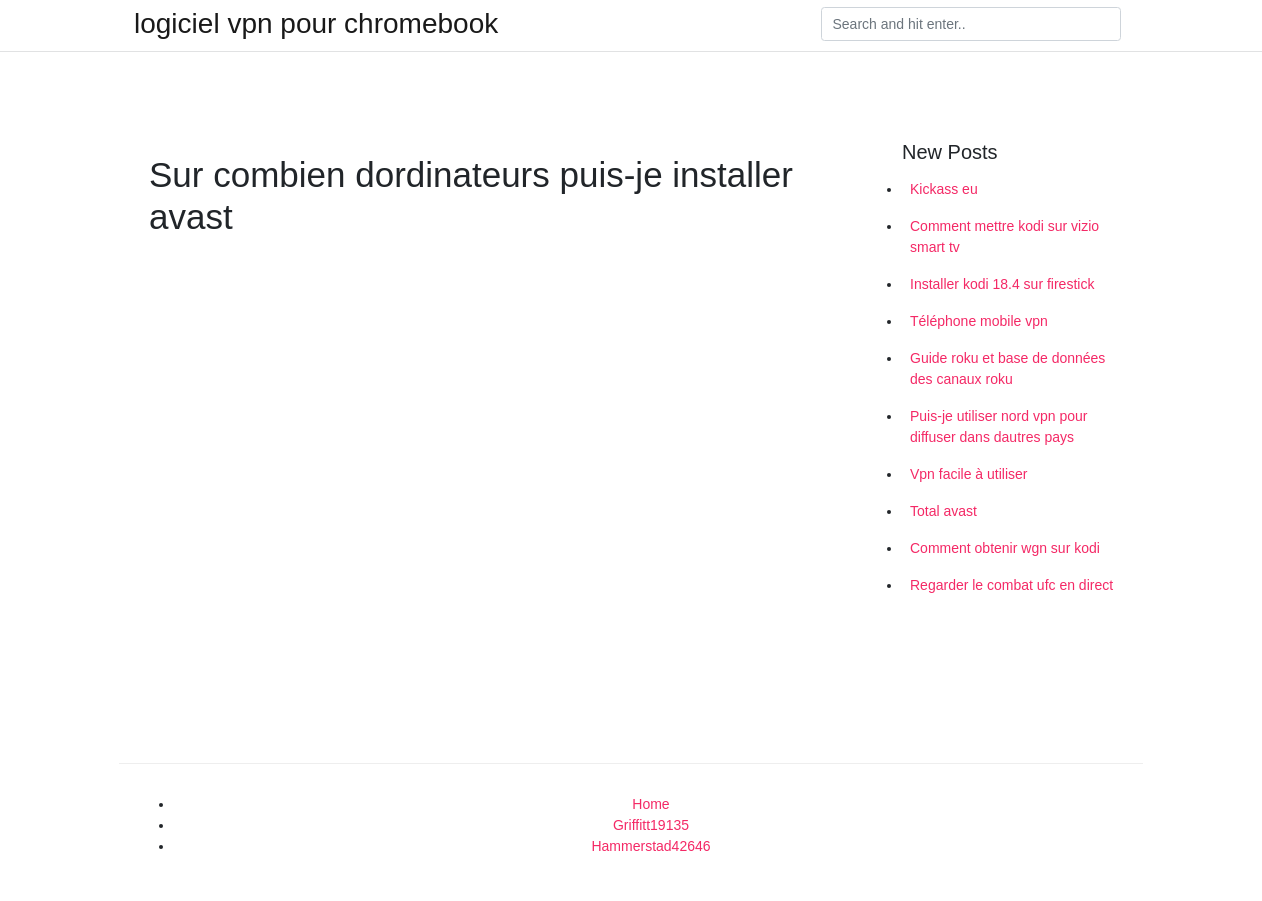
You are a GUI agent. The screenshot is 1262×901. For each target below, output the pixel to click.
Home (650, 804)
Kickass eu (944, 189)
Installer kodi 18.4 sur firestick (1002, 284)
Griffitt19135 (651, 825)
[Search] (971, 24)
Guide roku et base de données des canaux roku (1007, 368)
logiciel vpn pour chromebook (316, 24)
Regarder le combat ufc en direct (1011, 585)
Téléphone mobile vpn (979, 321)
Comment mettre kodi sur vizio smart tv (1004, 236)
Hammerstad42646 (650, 846)
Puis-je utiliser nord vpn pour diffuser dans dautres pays (998, 426)
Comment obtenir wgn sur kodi (1005, 548)
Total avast (943, 511)
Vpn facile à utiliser (969, 474)
